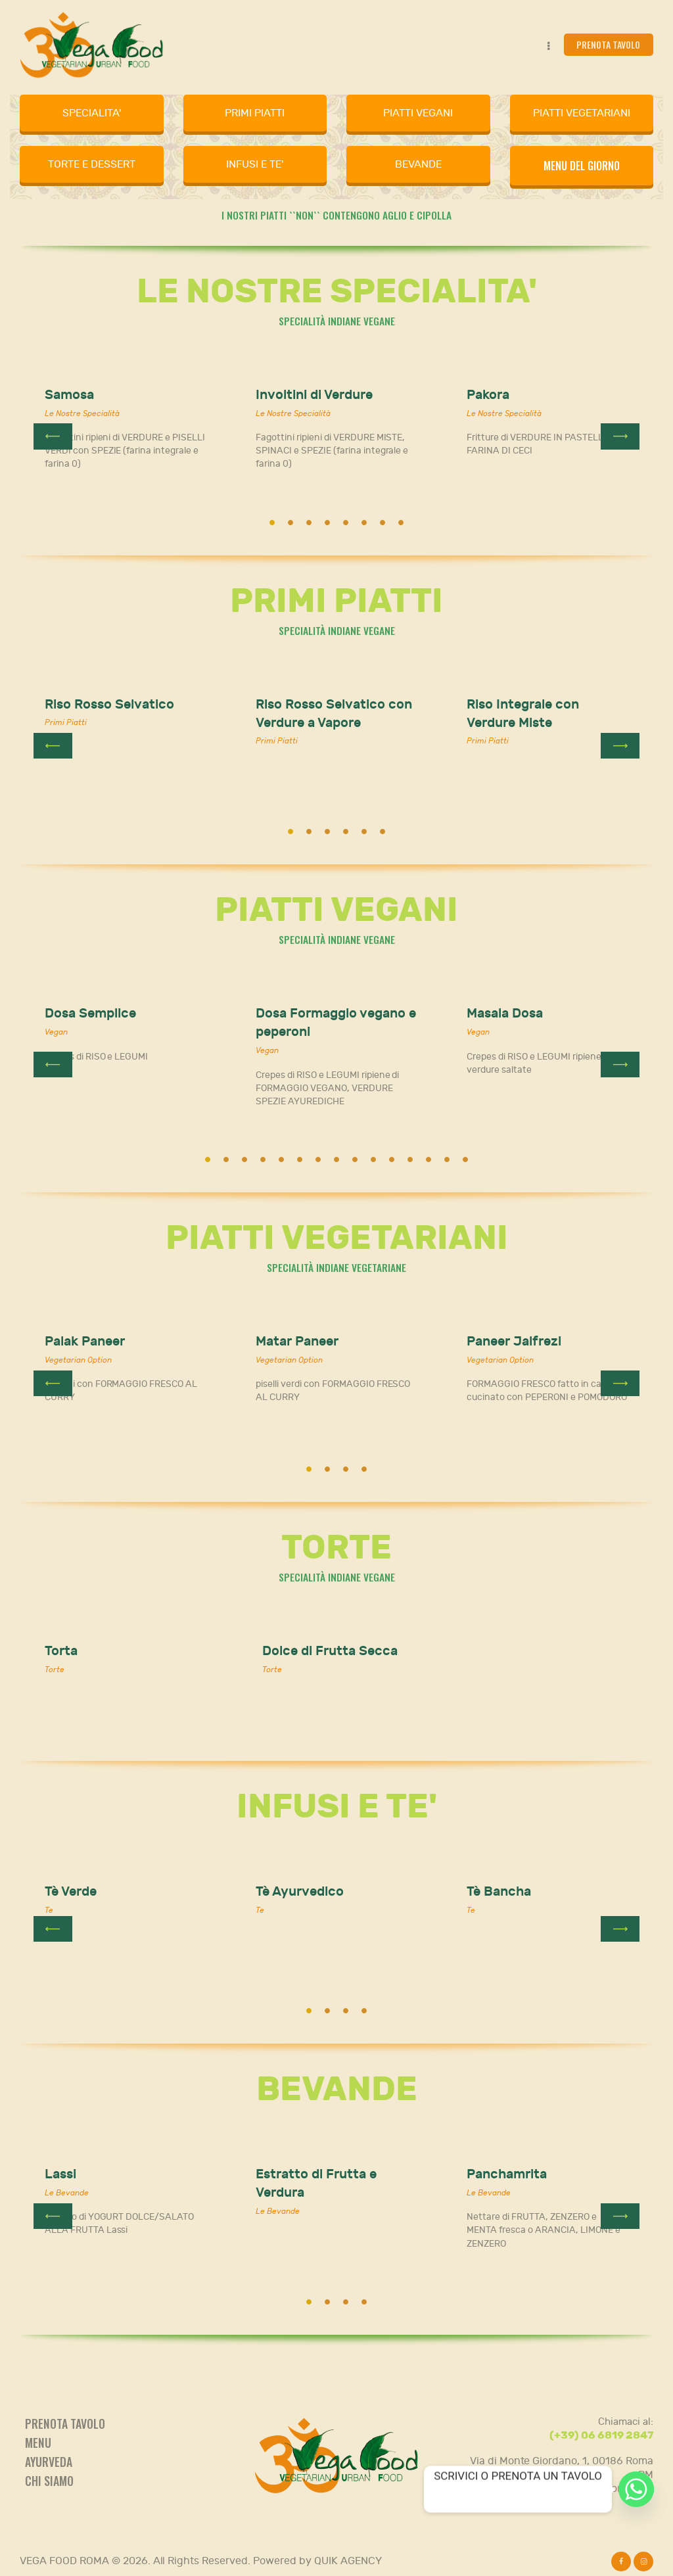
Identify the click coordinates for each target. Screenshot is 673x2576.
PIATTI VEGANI (418, 113)
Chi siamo (49, 2480)
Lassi (60, 2174)
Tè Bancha (499, 1891)
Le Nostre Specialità (82, 413)
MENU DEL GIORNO (582, 166)
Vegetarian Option (78, 1360)
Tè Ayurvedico (300, 1891)
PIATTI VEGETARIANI (581, 113)
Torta (61, 1650)
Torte (54, 1669)
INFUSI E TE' (254, 164)
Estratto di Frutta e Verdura (316, 2183)
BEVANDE (418, 164)
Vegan (56, 1032)
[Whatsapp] (636, 2489)
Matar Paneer (297, 1341)
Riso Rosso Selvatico (109, 704)
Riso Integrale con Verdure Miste (523, 713)
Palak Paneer (85, 1341)
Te (49, 1910)
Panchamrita (507, 2174)
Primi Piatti (66, 722)
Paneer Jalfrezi (514, 1341)
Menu (38, 2442)
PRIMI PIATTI (255, 113)
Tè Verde (71, 1891)
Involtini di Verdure (314, 394)
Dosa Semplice (90, 1013)
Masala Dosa (505, 1013)
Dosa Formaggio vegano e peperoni (336, 1022)
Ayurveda (48, 2461)
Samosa (69, 394)
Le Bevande (67, 2192)
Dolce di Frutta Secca (330, 1650)
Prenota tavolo (65, 2423)
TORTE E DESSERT (91, 164)
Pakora (488, 394)
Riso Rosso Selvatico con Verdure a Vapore (334, 713)
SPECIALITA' (91, 113)
